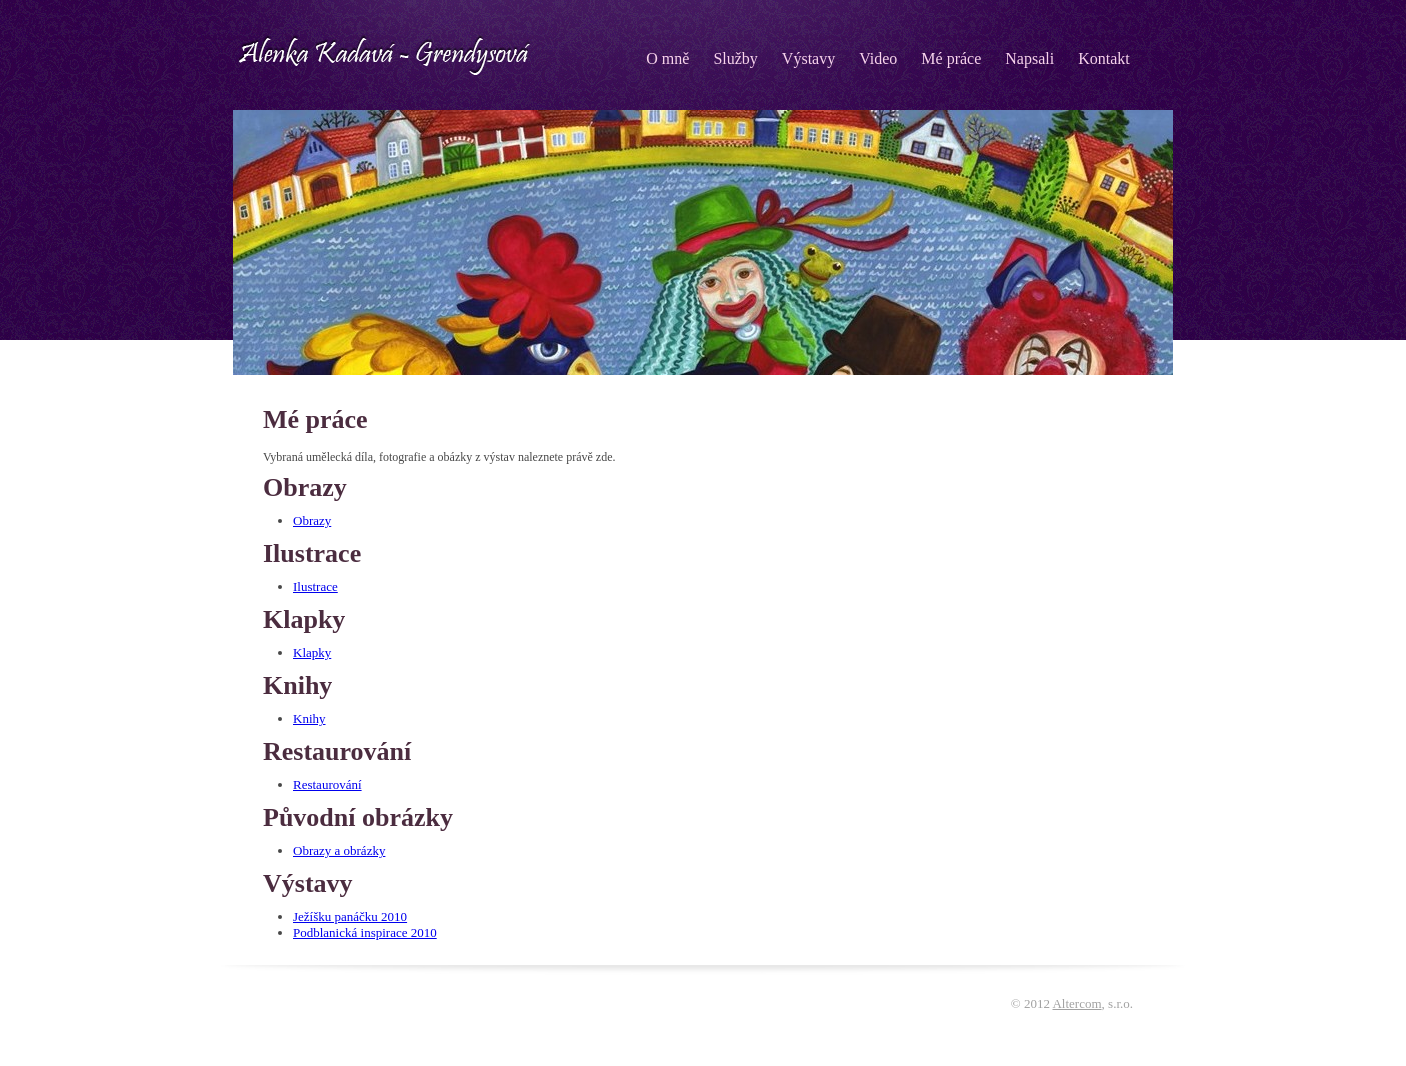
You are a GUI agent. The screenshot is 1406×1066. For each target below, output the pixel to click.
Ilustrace (315, 586)
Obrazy (312, 520)
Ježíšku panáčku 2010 (350, 916)
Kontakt (1104, 58)
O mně (667, 58)
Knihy (309, 718)
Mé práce (951, 58)
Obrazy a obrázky (339, 850)
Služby (735, 58)
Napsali (1029, 58)
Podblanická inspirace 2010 (365, 932)
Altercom (1076, 1003)
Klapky (312, 652)
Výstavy (808, 58)
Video (878, 58)
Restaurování (327, 784)
